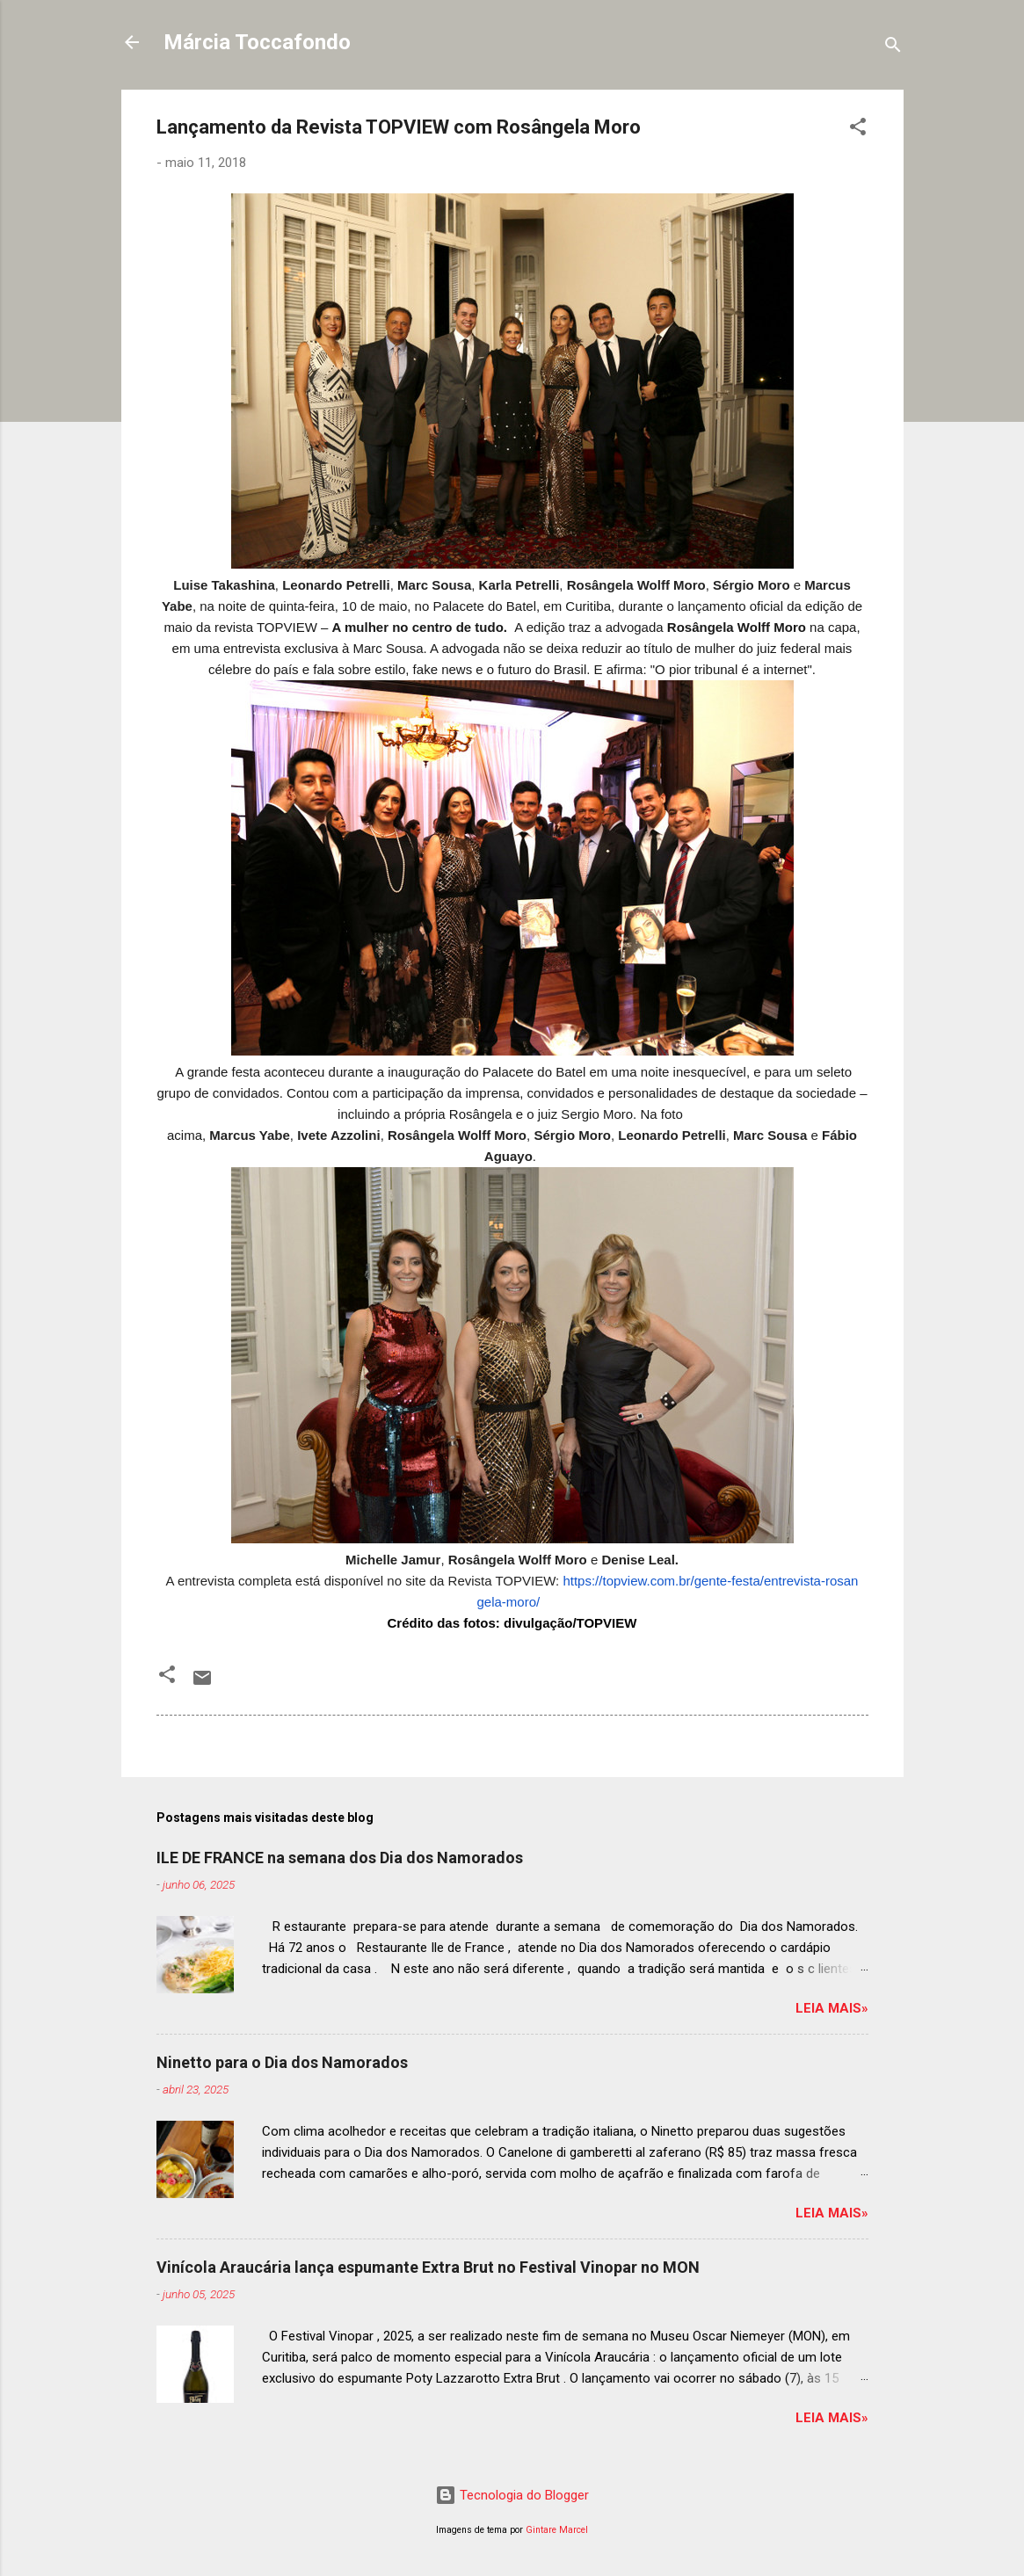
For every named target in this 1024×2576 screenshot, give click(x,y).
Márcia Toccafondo (257, 42)
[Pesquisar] (893, 48)
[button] (857, 129)
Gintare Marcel (557, 2530)
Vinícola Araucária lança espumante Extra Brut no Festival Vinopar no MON (428, 2267)
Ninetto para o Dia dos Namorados (282, 2062)
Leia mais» (831, 2008)
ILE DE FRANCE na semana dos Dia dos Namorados (339, 1857)
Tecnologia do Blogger (512, 2495)
